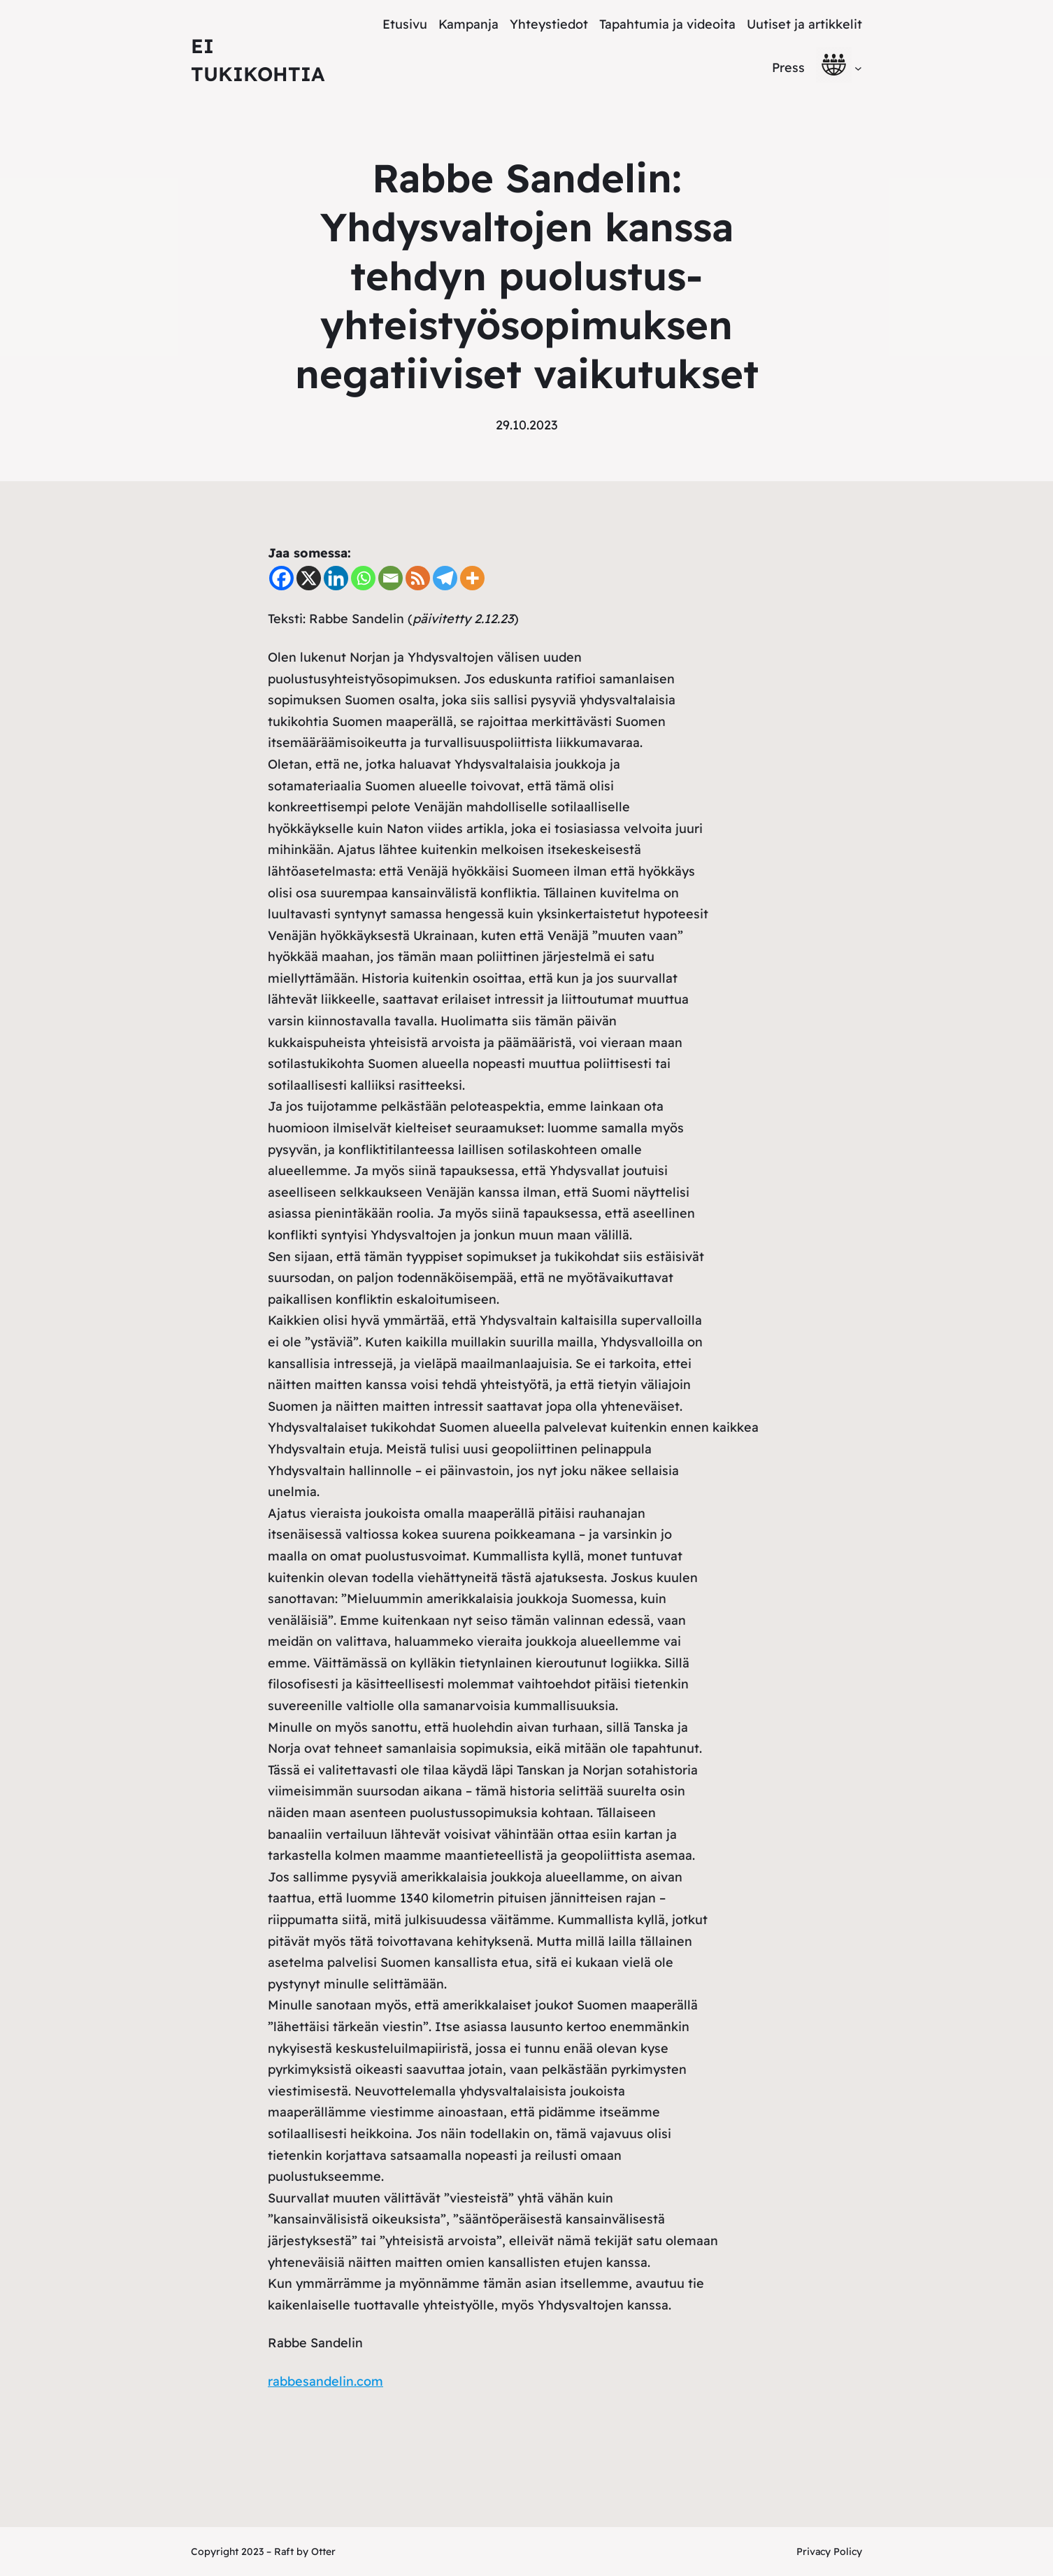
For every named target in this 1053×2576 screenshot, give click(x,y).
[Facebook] (281, 578)
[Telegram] (445, 578)
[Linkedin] (336, 578)
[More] (472, 578)
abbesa (294, 2381)
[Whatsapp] (363, 578)
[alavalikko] (858, 67)
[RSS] (418, 578)
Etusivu (404, 24)
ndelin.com (349, 2381)
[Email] (390, 578)
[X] (308, 578)
